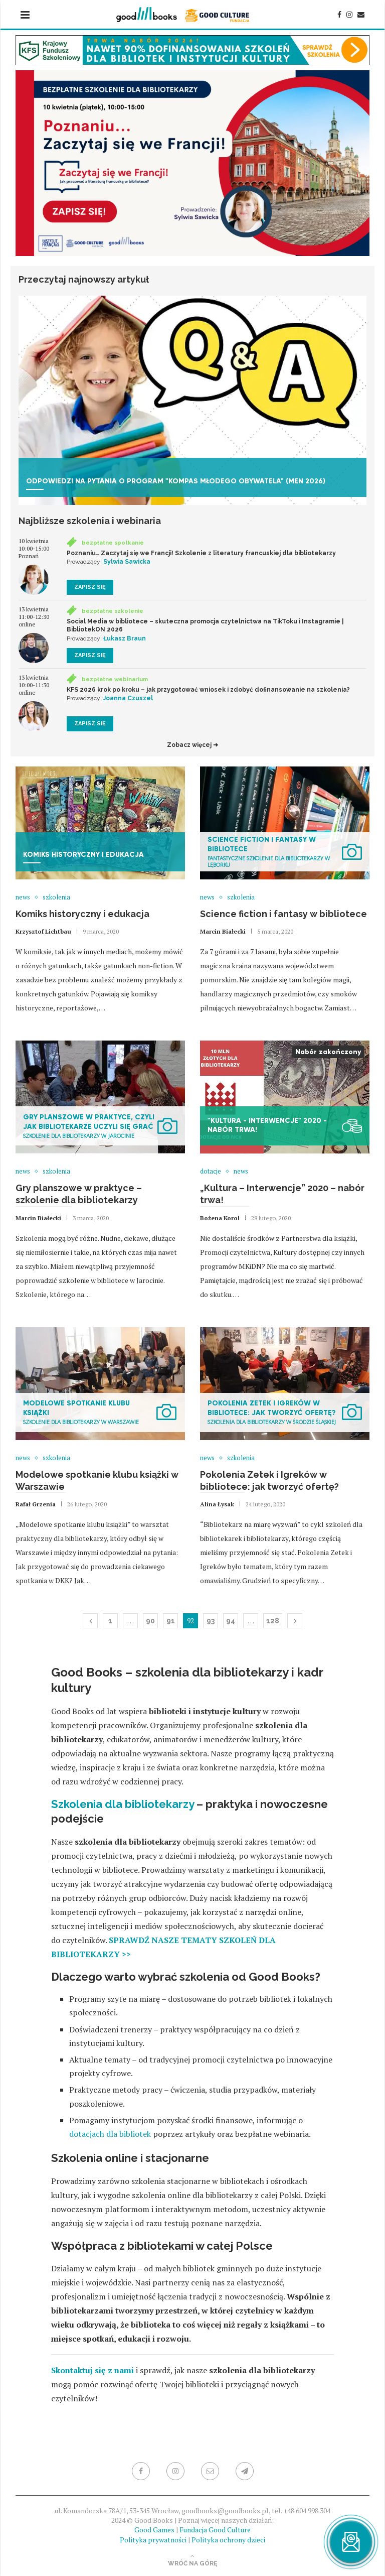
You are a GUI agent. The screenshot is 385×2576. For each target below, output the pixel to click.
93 (211, 1621)
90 (150, 1621)
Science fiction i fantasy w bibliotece (283, 914)
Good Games (154, 2529)
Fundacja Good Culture (215, 2529)
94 (230, 1621)
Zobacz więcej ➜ (192, 744)
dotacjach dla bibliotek (110, 2133)
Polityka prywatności (153, 2539)
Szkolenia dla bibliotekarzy (122, 1804)
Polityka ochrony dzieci (228, 2539)
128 (272, 1621)
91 (170, 1621)
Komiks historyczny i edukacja (82, 914)
